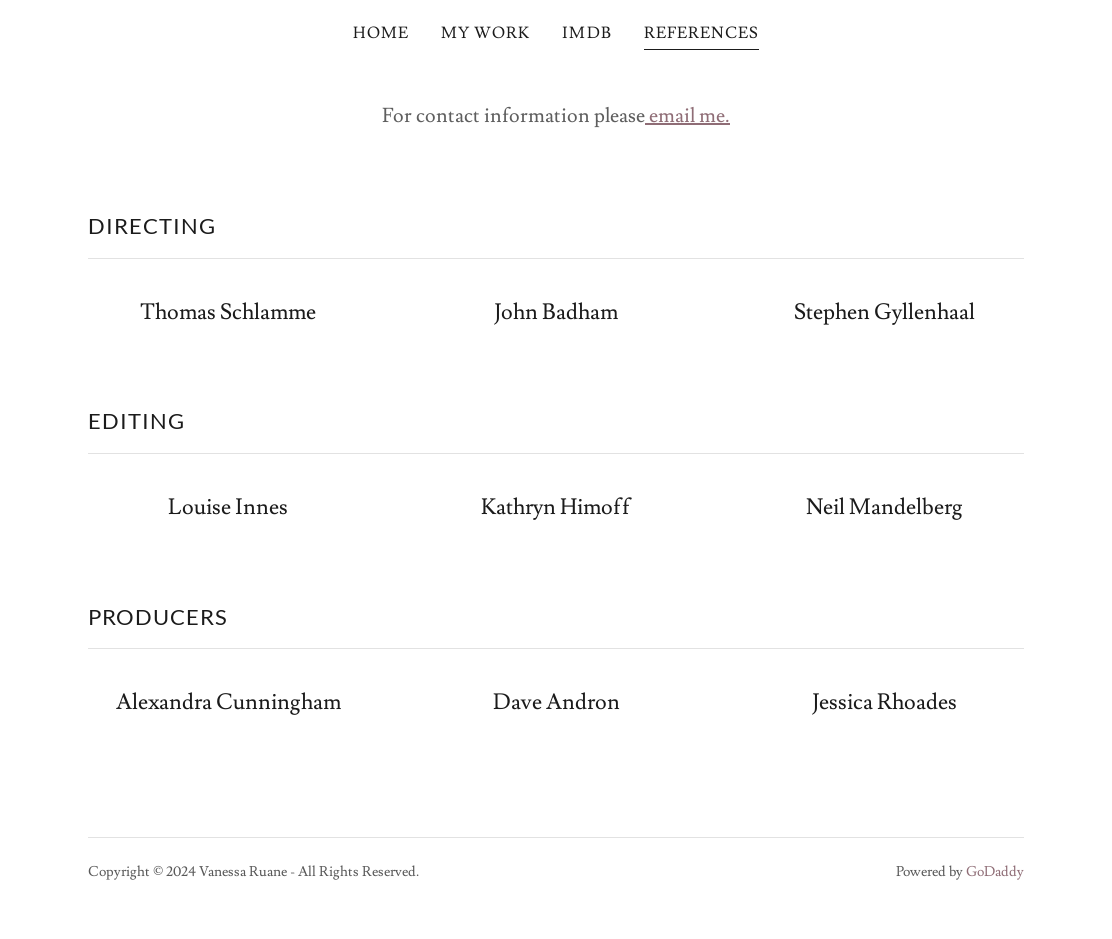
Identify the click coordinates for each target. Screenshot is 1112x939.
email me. (687, 116)
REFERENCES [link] (701, 33)
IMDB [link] (586, 33)
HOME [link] (381, 33)
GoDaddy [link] (995, 872)
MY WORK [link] (485, 33)
